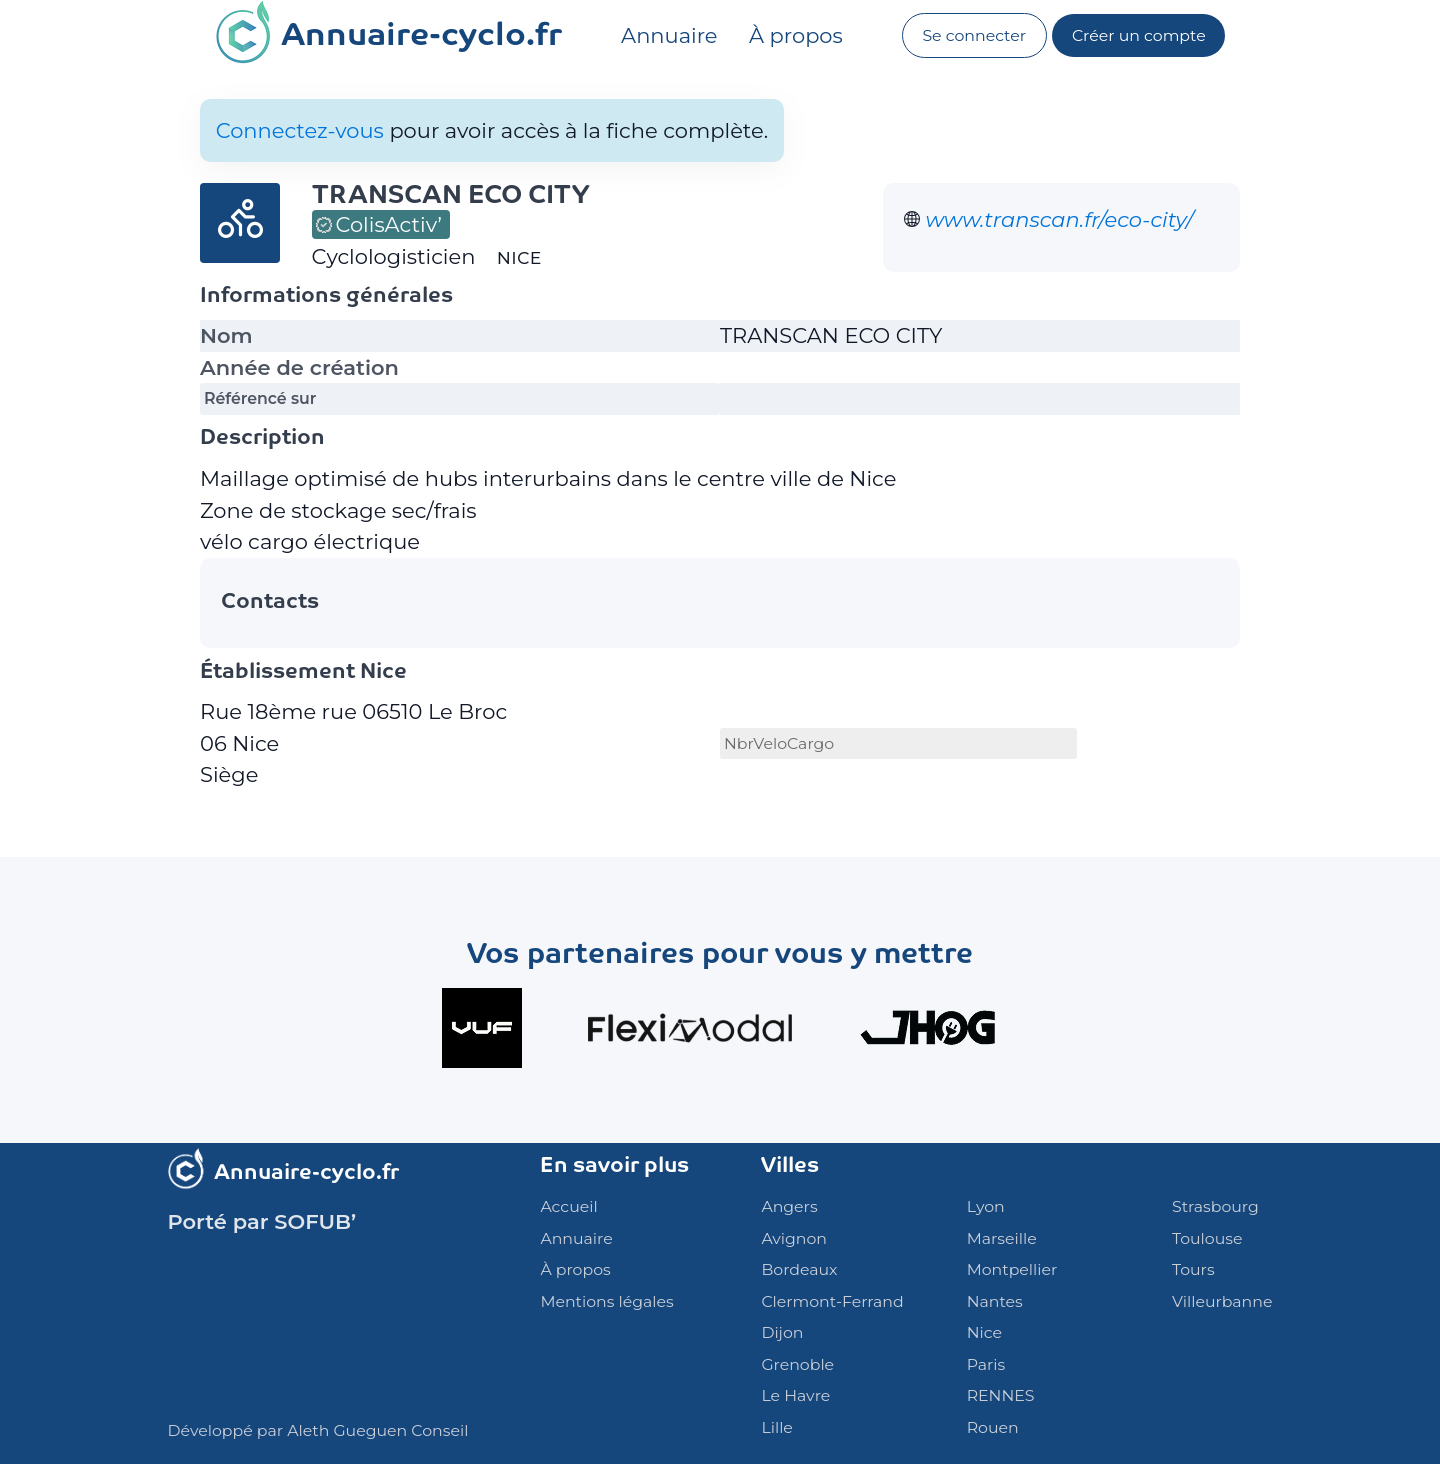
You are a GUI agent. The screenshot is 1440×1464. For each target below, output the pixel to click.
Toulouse (1207, 1238)
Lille (777, 1427)
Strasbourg (1215, 1206)
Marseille (1002, 1238)
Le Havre (795, 1395)
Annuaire (669, 35)
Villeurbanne (1222, 1301)
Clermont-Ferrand (832, 1301)
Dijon (782, 1332)
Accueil (568, 1206)
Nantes (995, 1301)
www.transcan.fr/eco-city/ (1060, 219)
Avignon (794, 1238)
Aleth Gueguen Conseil (377, 1430)
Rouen (993, 1427)
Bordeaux (799, 1269)
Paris (986, 1364)
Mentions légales (606, 1301)
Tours (1193, 1269)
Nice (984, 1332)
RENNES (1001, 1395)
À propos (796, 35)
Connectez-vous (300, 130)
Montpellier (1012, 1269)
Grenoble (797, 1364)
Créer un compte (1139, 35)
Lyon (986, 1206)
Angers (789, 1206)
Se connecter (974, 35)
